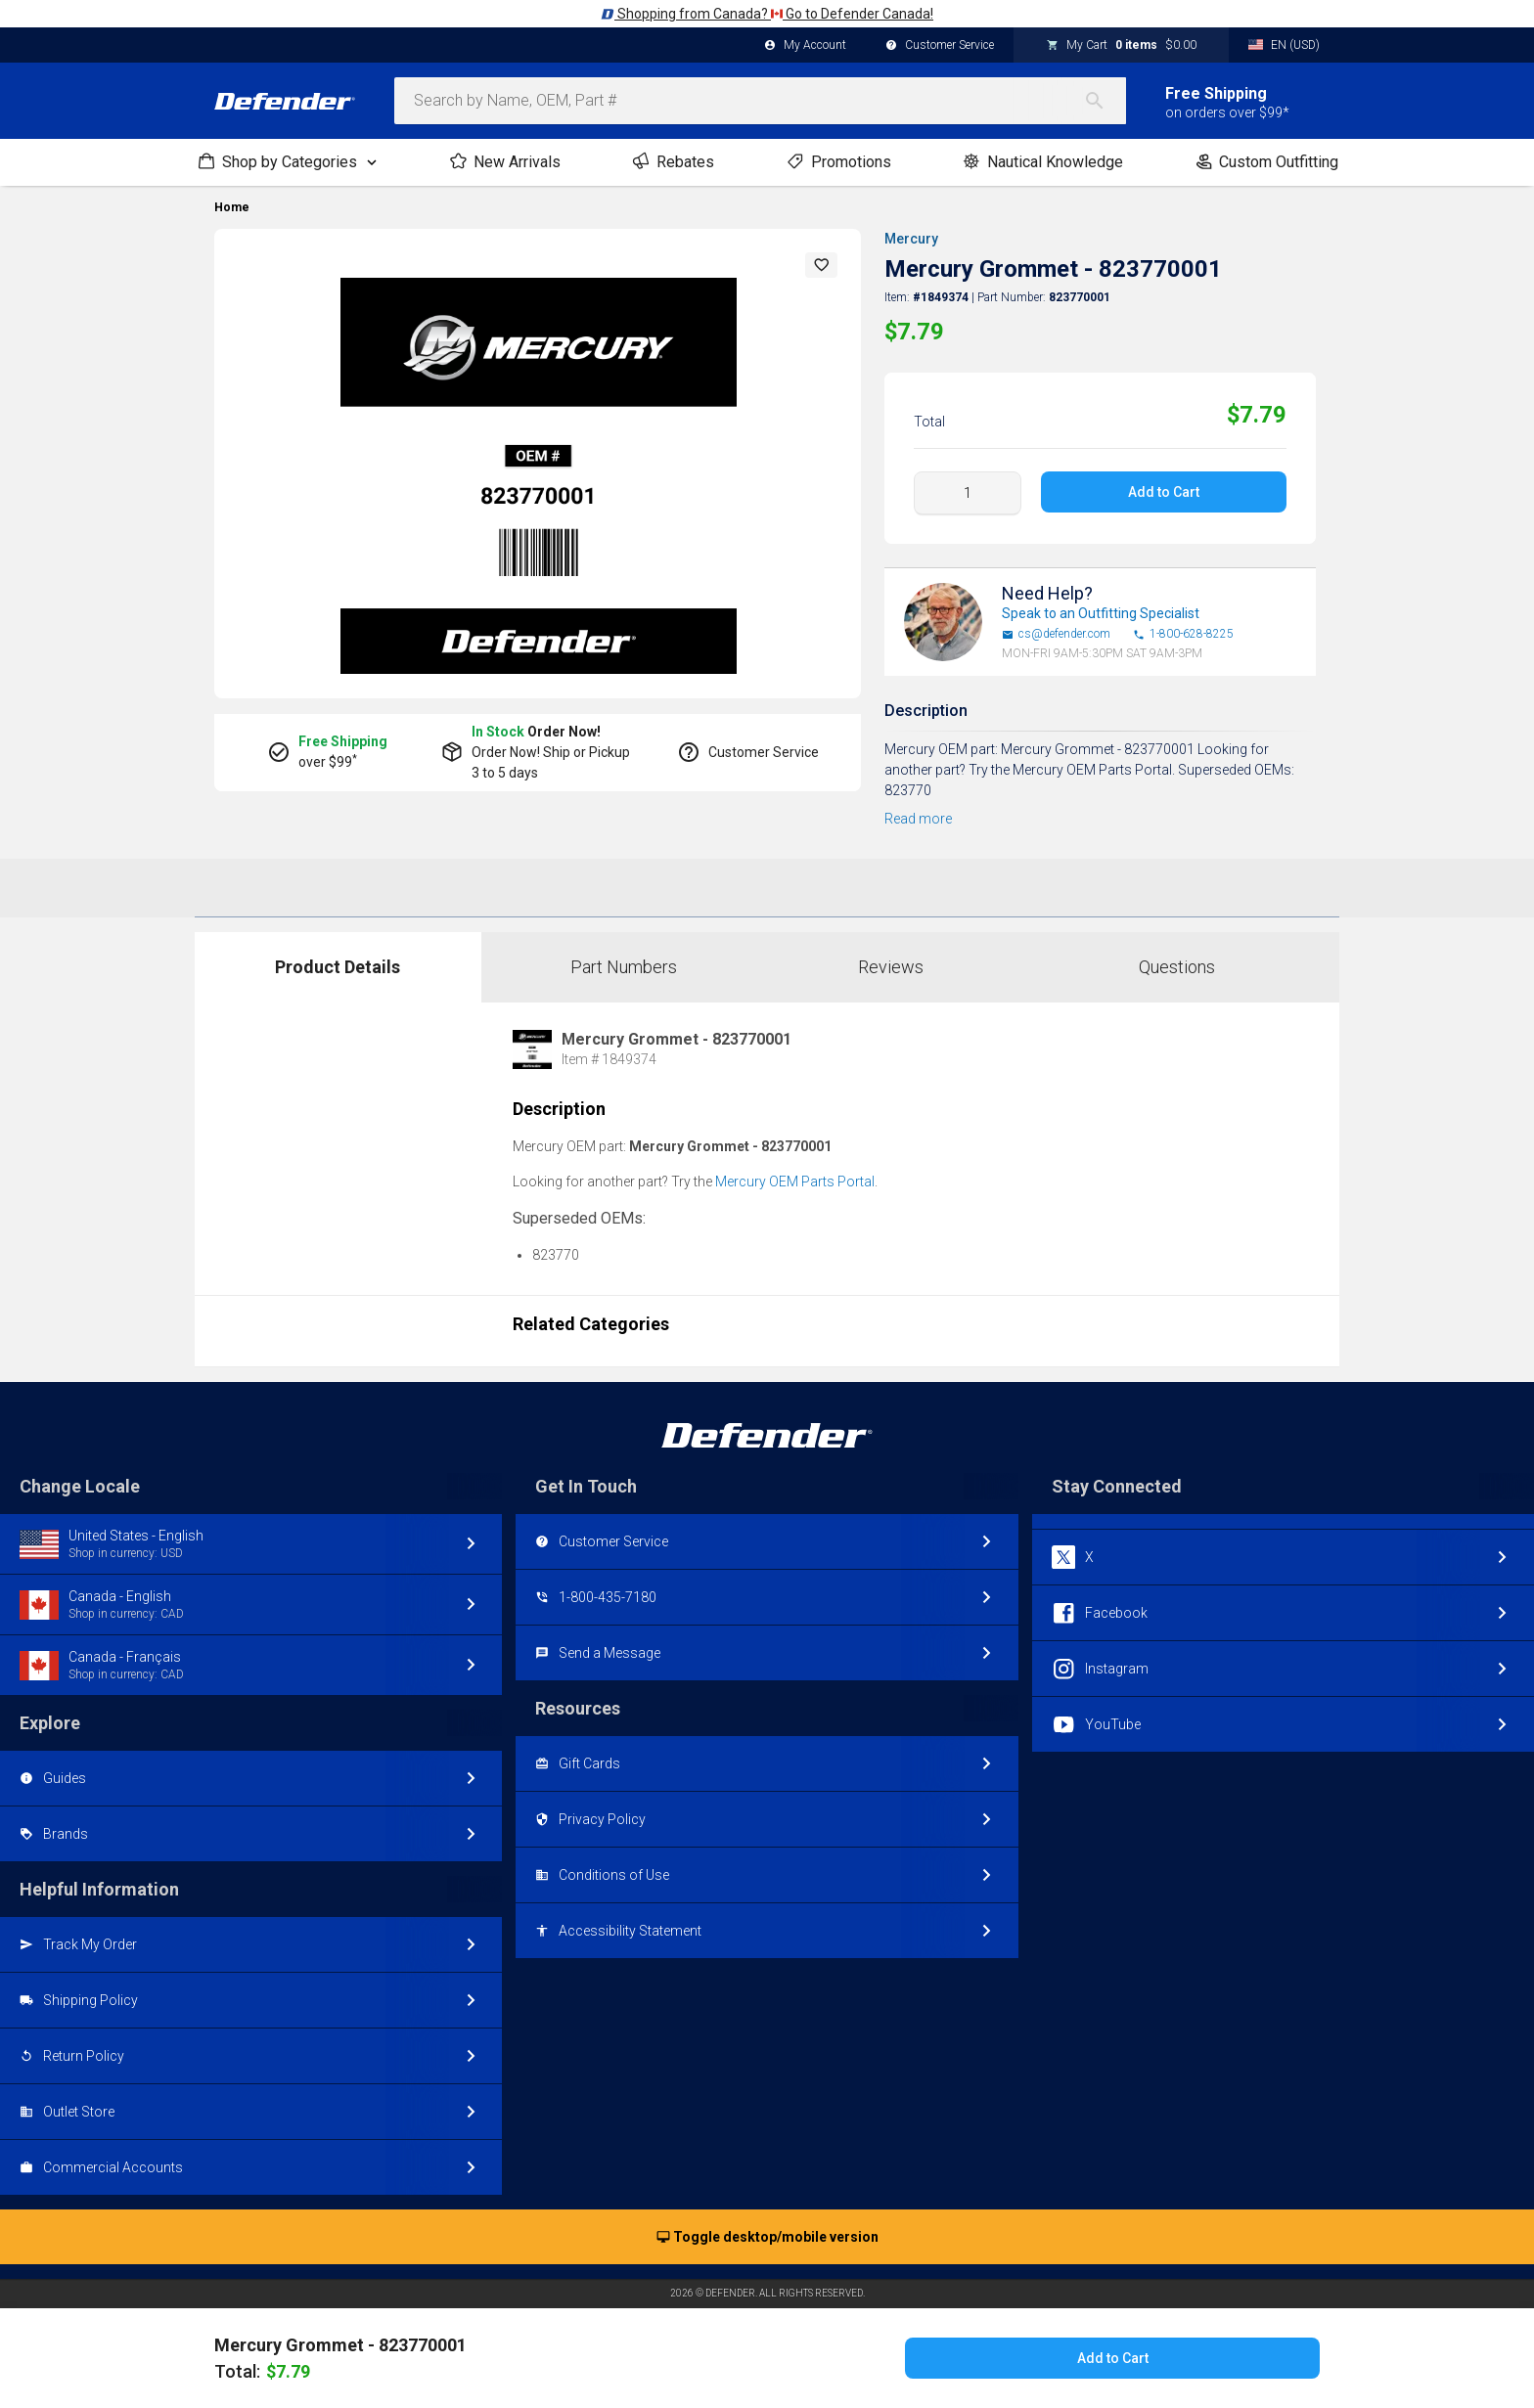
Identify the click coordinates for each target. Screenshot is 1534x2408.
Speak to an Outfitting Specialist (1100, 613)
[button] (821, 265)
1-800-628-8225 (1183, 634)
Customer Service (939, 46)
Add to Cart (1163, 492)
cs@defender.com (1056, 634)
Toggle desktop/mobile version (767, 2238)
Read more (918, 818)
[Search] (1104, 100)
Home (231, 207)
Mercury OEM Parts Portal (795, 1181)
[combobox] (760, 100)
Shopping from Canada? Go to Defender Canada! (767, 14)
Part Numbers (623, 967)
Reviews (891, 967)
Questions (1177, 967)
